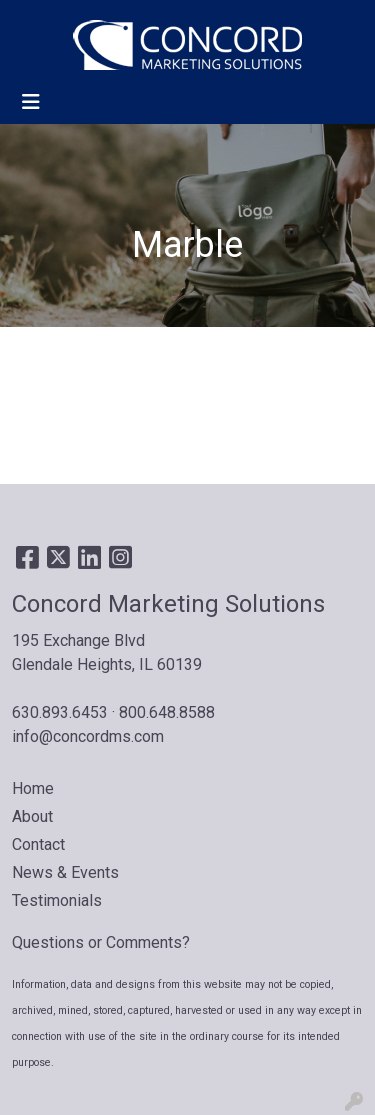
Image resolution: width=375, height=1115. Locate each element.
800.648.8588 (167, 712)
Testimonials (57, 900)
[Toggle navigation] (31, 102)
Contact (38, 844)
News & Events (65, 872)
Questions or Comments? (101, 942)
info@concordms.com (88, 736)
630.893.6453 (60, 712)
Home (33, 788)
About (32, 816)
